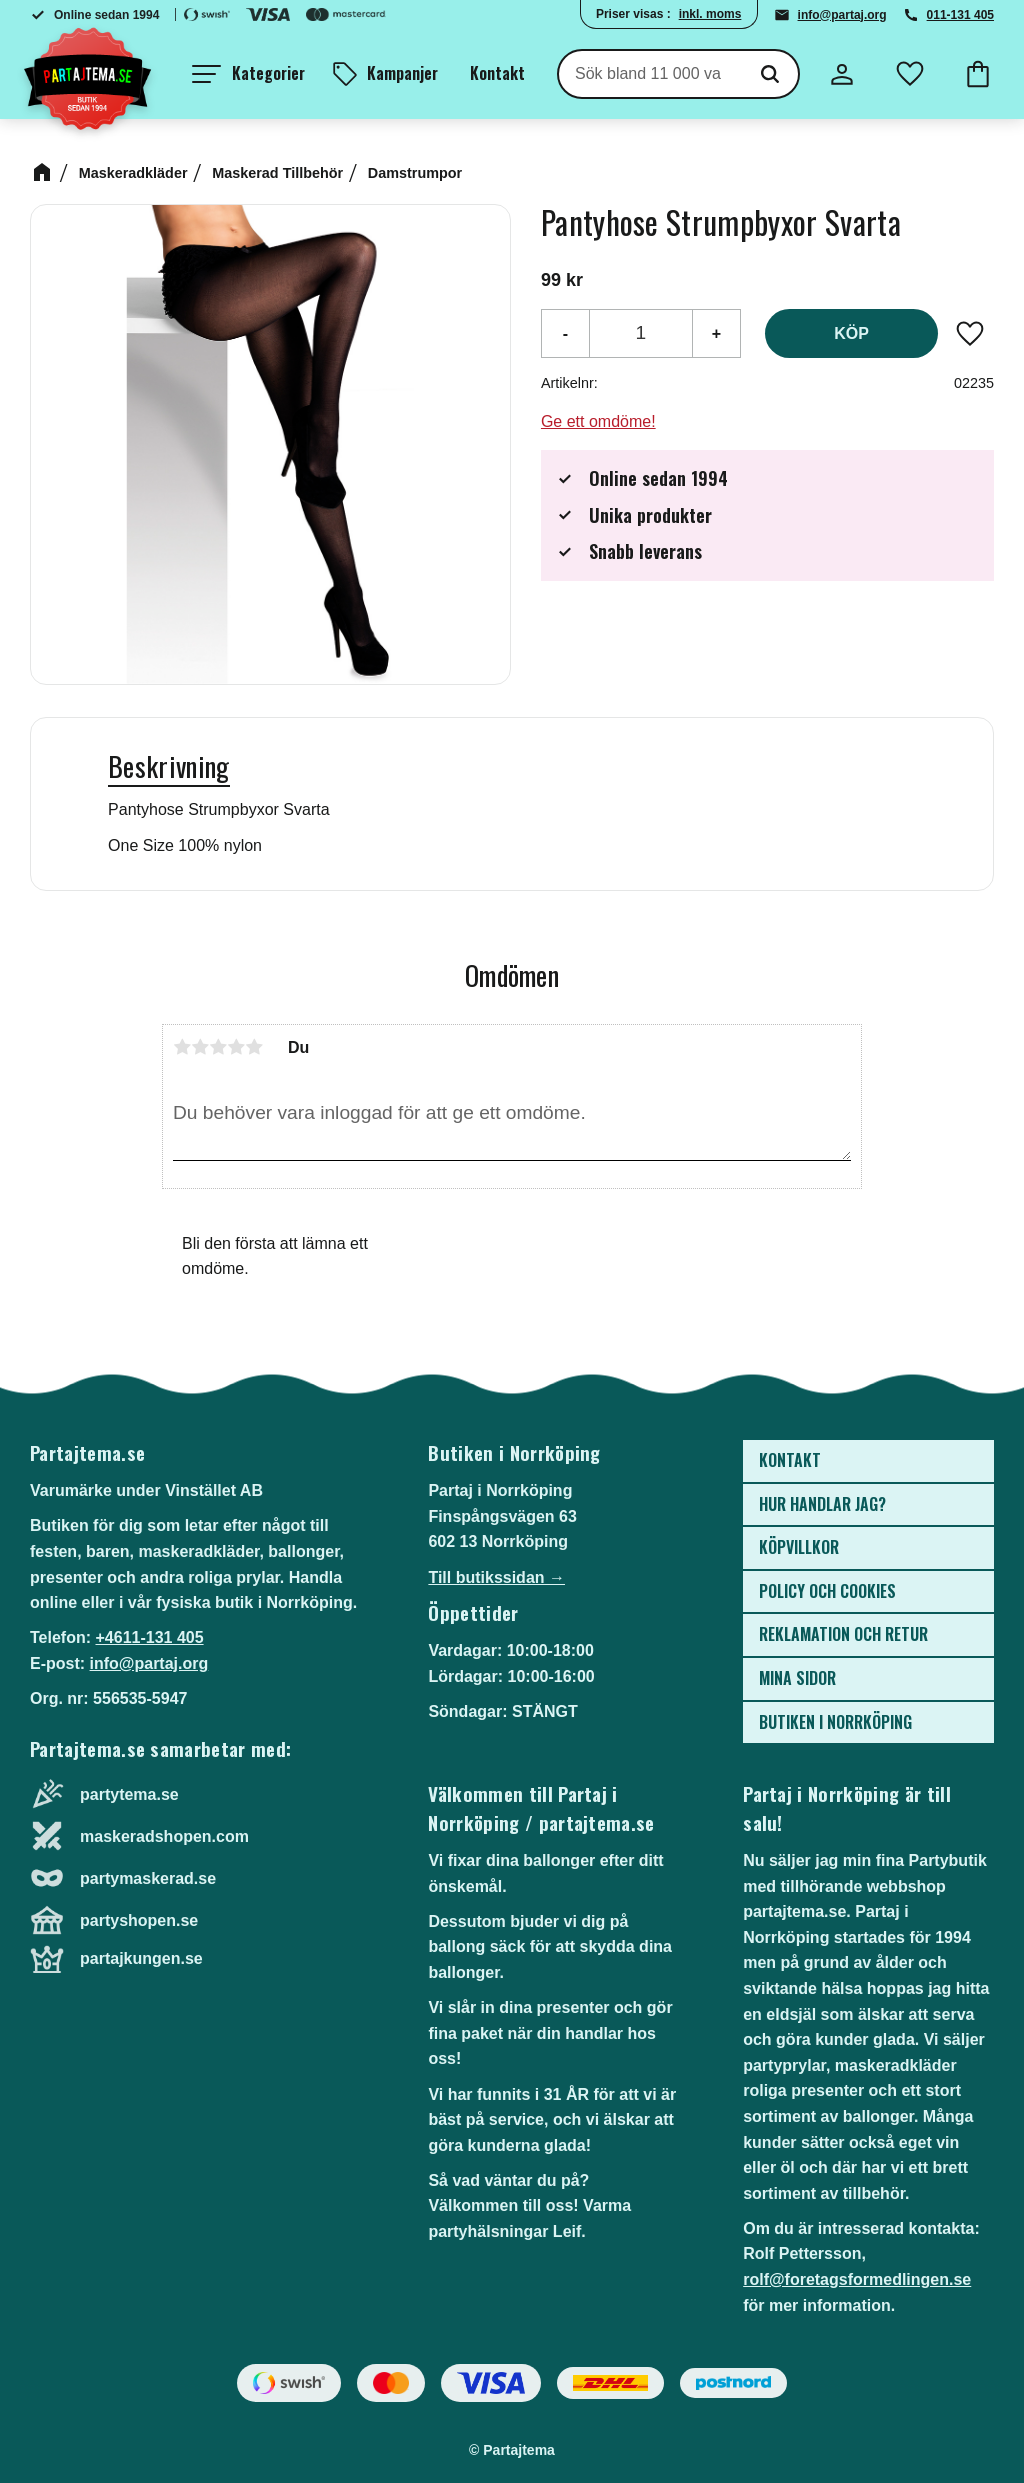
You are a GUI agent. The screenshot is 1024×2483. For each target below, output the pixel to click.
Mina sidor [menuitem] (797, 1678)
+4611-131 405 (149, 1637)
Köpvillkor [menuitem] (799, 1547)
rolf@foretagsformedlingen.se (857, 2279)
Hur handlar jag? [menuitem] (822, 1504)
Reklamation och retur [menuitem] (843, 1634)
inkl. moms (710, 14)
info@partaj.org (842, 15)
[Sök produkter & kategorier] (650, 74)
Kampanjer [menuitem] (402, 73)
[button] (248, 74)
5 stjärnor (254, 1047)
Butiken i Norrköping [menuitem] (835, 1722)
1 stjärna (182, 1047)
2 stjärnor (200, 1047)
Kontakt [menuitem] (497, 73)
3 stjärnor (218, 1047)
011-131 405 (960, 15)
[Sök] (770, 74)
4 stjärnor (236, 1047)
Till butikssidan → (496, 1577)
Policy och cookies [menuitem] (827, 1591)
